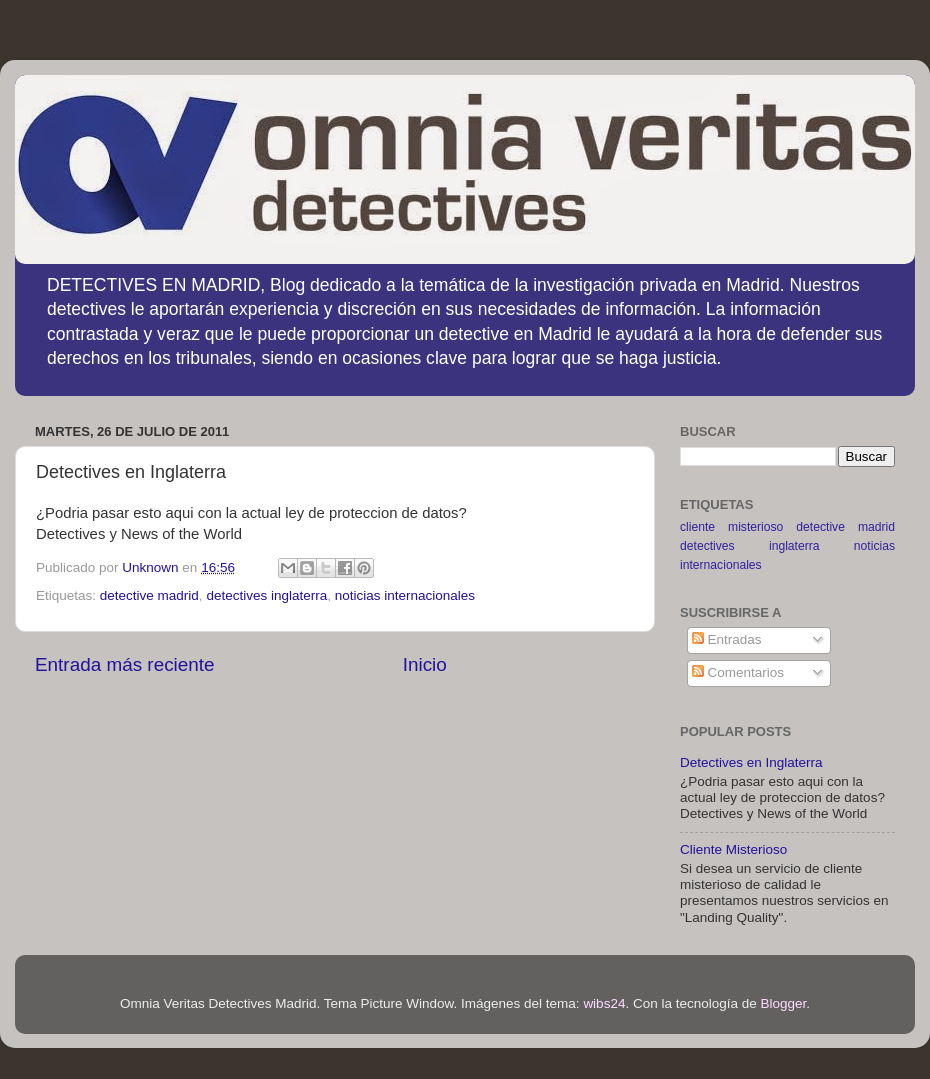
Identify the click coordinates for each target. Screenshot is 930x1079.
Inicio (425, 664)
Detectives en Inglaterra (751, 762)
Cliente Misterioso (733, 849)
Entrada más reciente (125, 664)
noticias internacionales (405, 595)
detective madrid (149, 595)
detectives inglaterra (266, 595)
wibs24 (604, 1003)
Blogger (784, 1003)
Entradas (727, 639)
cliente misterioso (731, 527)
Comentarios (738, 672)
